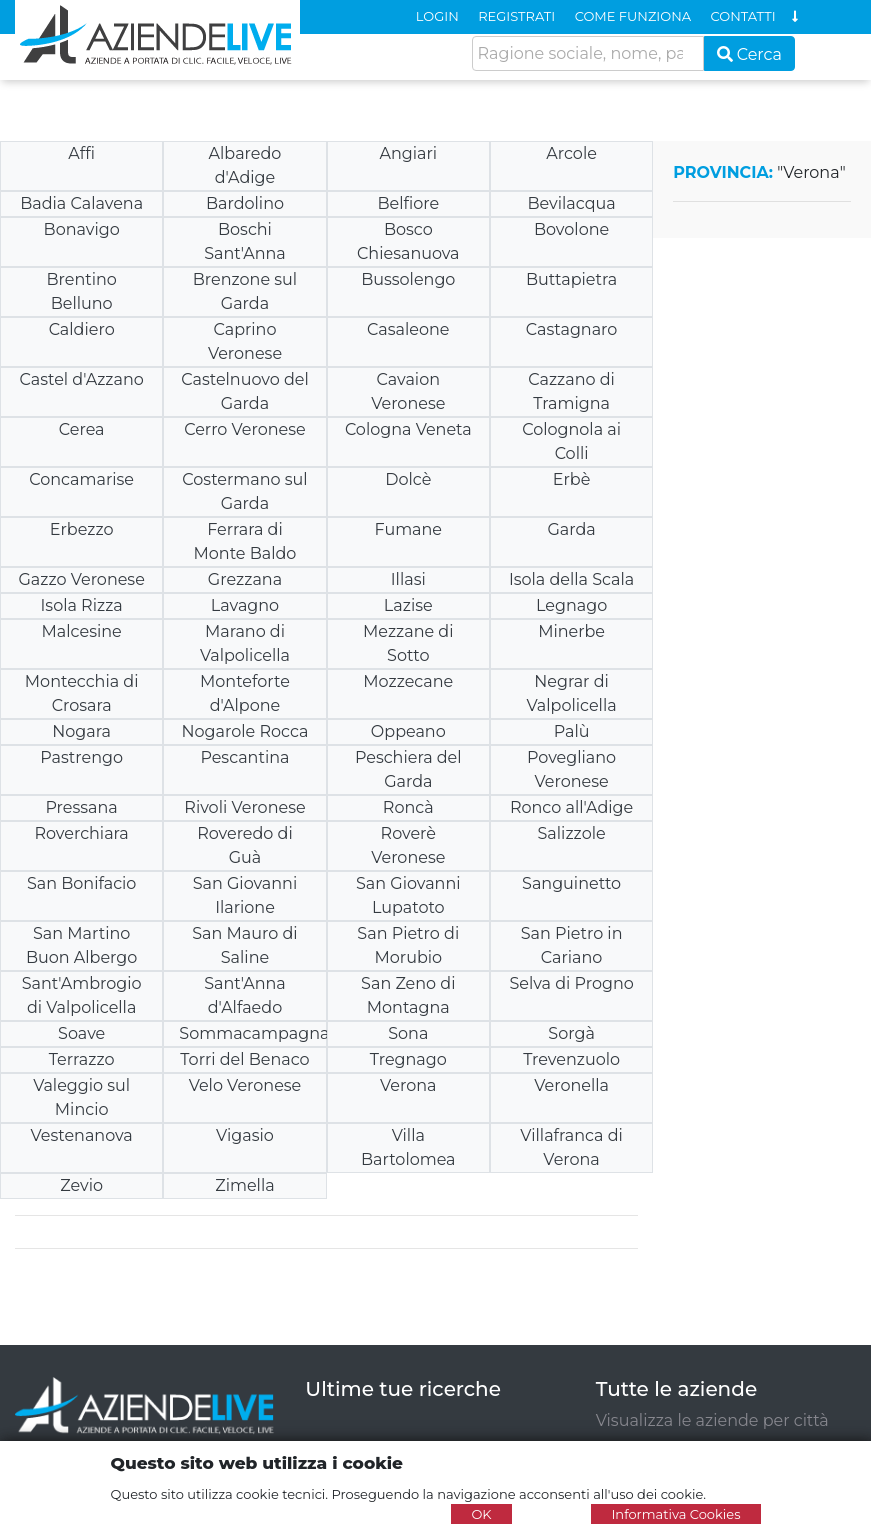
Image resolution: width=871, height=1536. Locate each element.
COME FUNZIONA (633, 16)
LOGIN (437, 16)
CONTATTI (743, 16)
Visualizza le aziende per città (712, 1420)
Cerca (750, 54)
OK (481, 1514)
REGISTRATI (516, 16)
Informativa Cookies (675, 1514)
